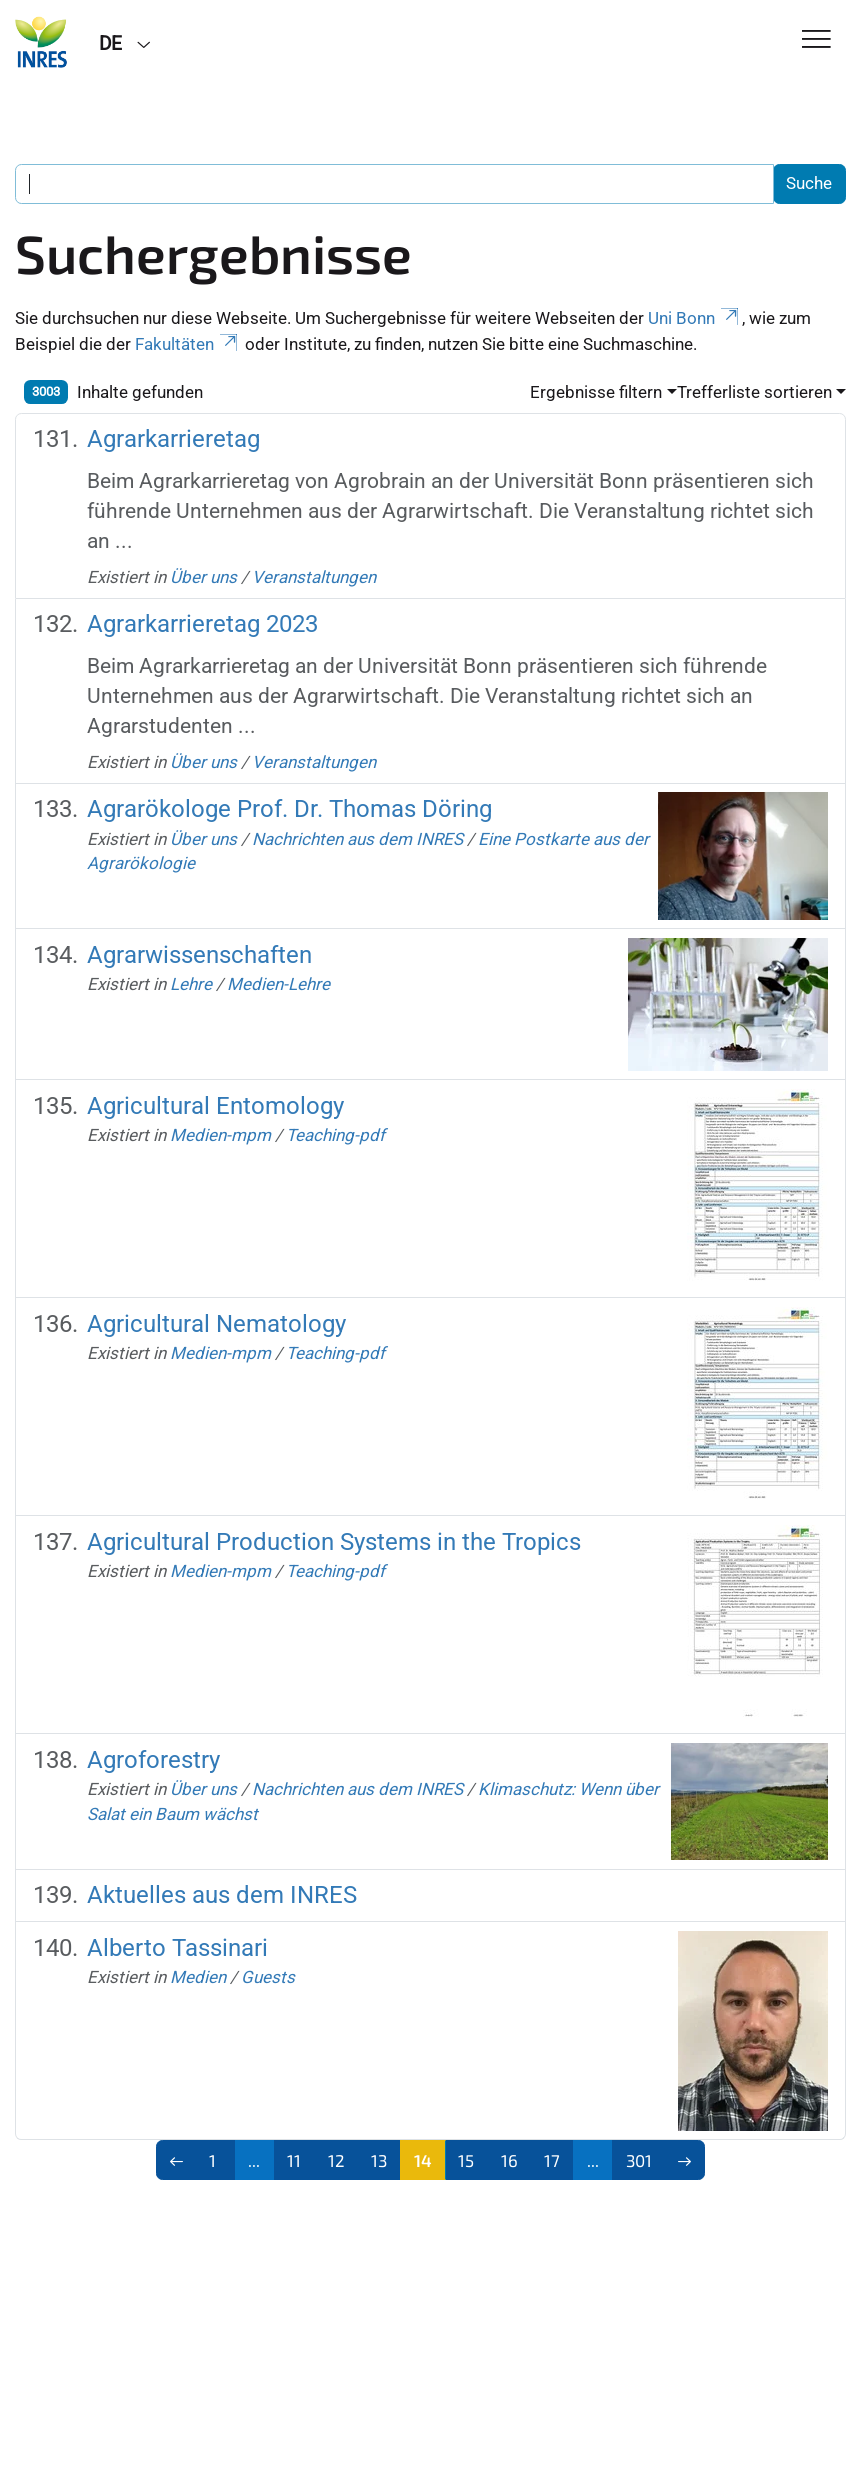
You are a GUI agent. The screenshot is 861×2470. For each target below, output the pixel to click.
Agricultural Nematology (216, 1324)
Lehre (191, 984)
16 (509, 2160)
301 (639, 2160)
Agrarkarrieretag (173, 439)
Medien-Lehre (278, 984)
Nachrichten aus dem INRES (357, 839)
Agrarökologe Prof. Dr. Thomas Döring (289, 809)
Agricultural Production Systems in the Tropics (334, 1542)
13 (379, 2160)
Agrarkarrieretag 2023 (202, 624)
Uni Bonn (695, 318)
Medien (198, 1977)
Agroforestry (153, 1760)
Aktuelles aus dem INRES (222, 1895)
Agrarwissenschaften (199, 955)
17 (552, 2160)
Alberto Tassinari (177, 1948)
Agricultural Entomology (215, 1106)
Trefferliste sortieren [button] (754, 392)
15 (466, 2160)
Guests (268, 1977)
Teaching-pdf (335, 1135)
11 (294, 2160)
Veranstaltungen (314, 577)
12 (336, 2160)
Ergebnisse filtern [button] (596, 392)
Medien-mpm (220, 1135)
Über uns (203, 577)
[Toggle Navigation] (816, 40)
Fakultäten (188, 344)
